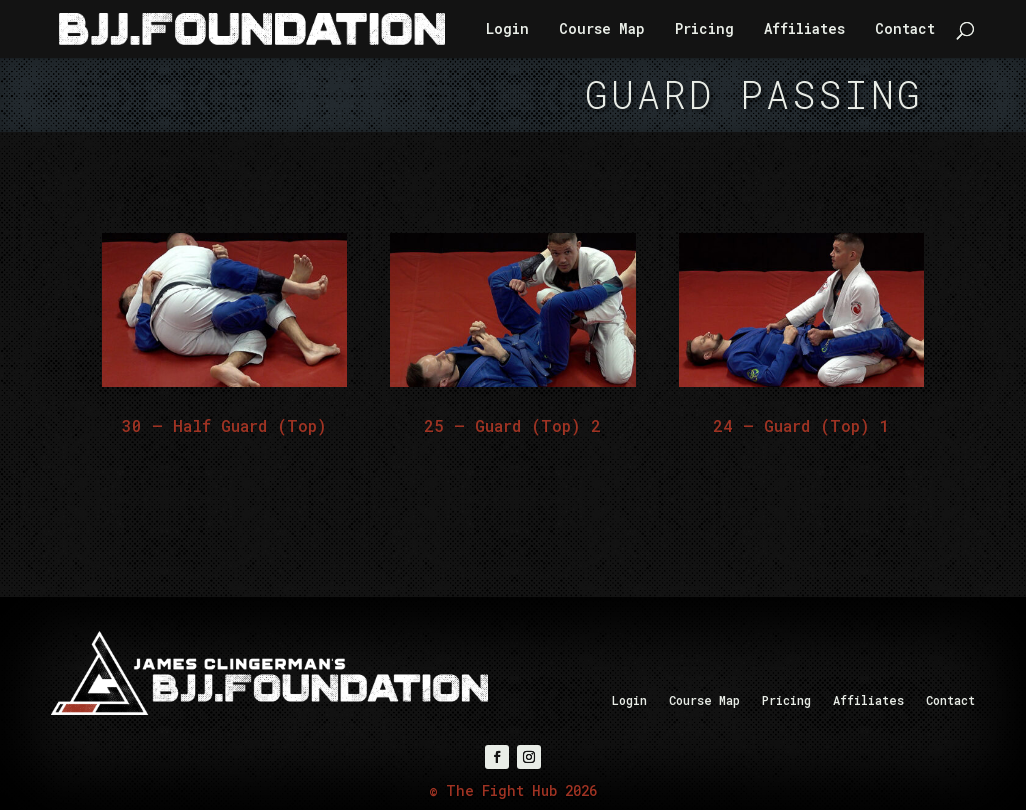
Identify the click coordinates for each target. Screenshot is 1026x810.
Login (507, 30)
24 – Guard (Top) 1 (801, 425)
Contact (905, 30)
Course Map (602, 30)
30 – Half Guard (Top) (224, 425)
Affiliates (804, 30)
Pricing (704, 30)
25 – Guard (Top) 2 (512, 425)
